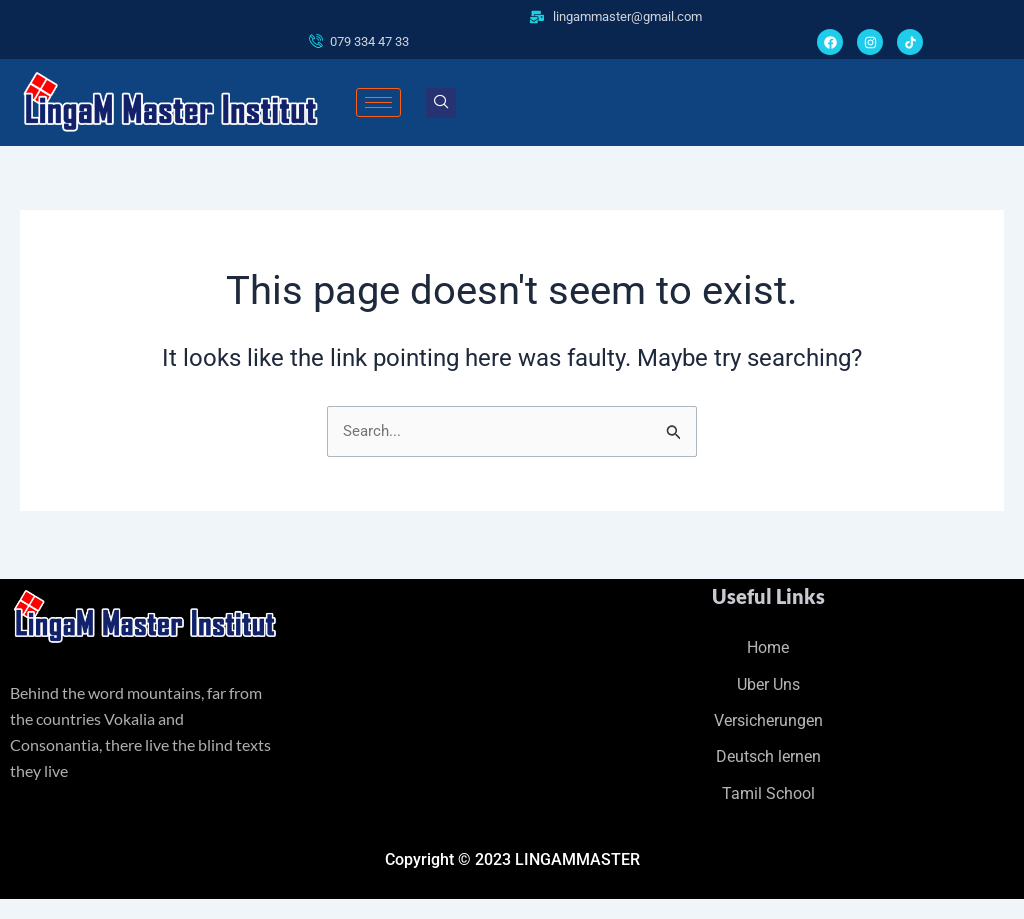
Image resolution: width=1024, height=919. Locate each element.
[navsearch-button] (441, 104)
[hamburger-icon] (378, 103)
